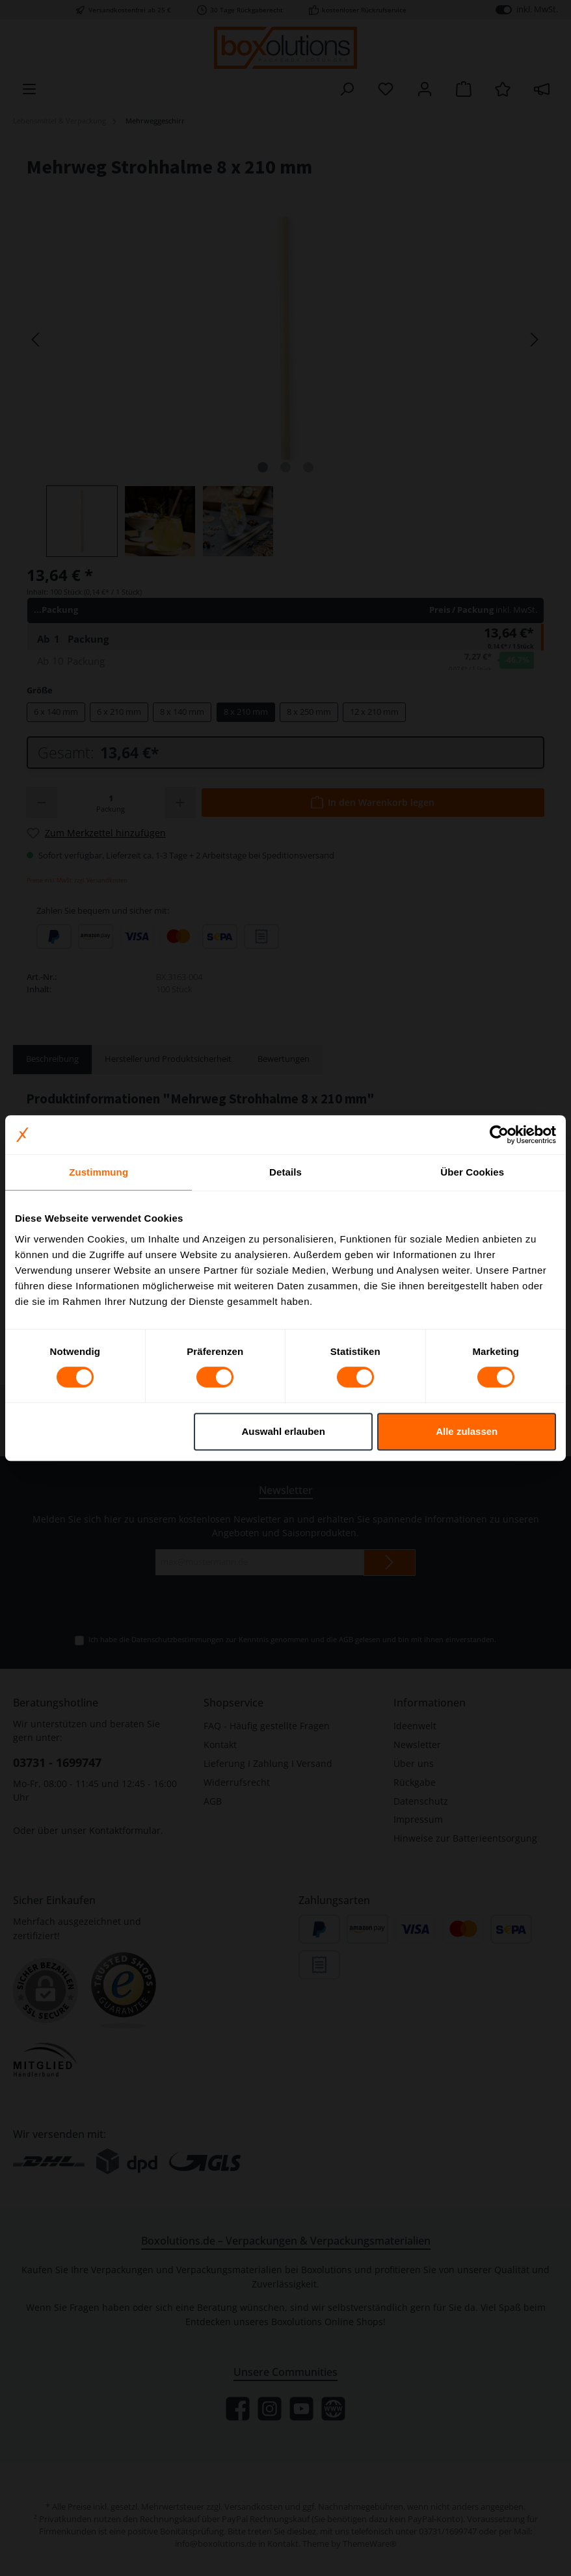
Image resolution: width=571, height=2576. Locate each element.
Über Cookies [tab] (472, 1172)
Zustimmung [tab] (98, 1172)
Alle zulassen (467, 1431)
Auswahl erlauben (283, 1431)
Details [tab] (285, 1172)
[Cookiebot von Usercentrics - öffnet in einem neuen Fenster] (499, 1134)
